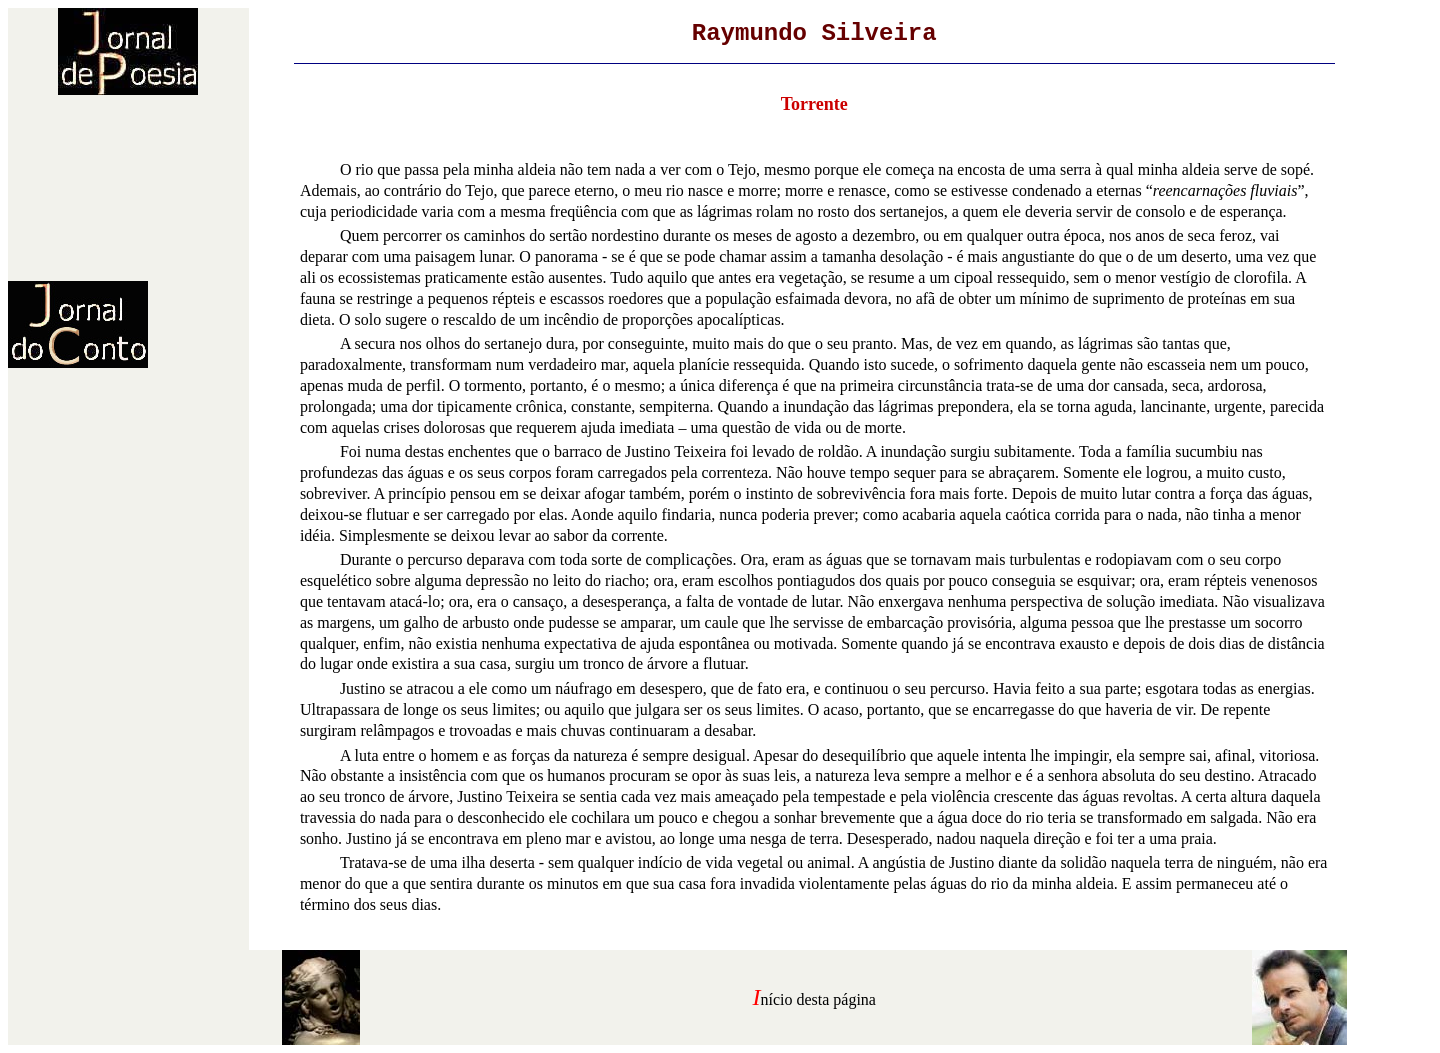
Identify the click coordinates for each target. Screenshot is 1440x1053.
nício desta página (818, 999)
